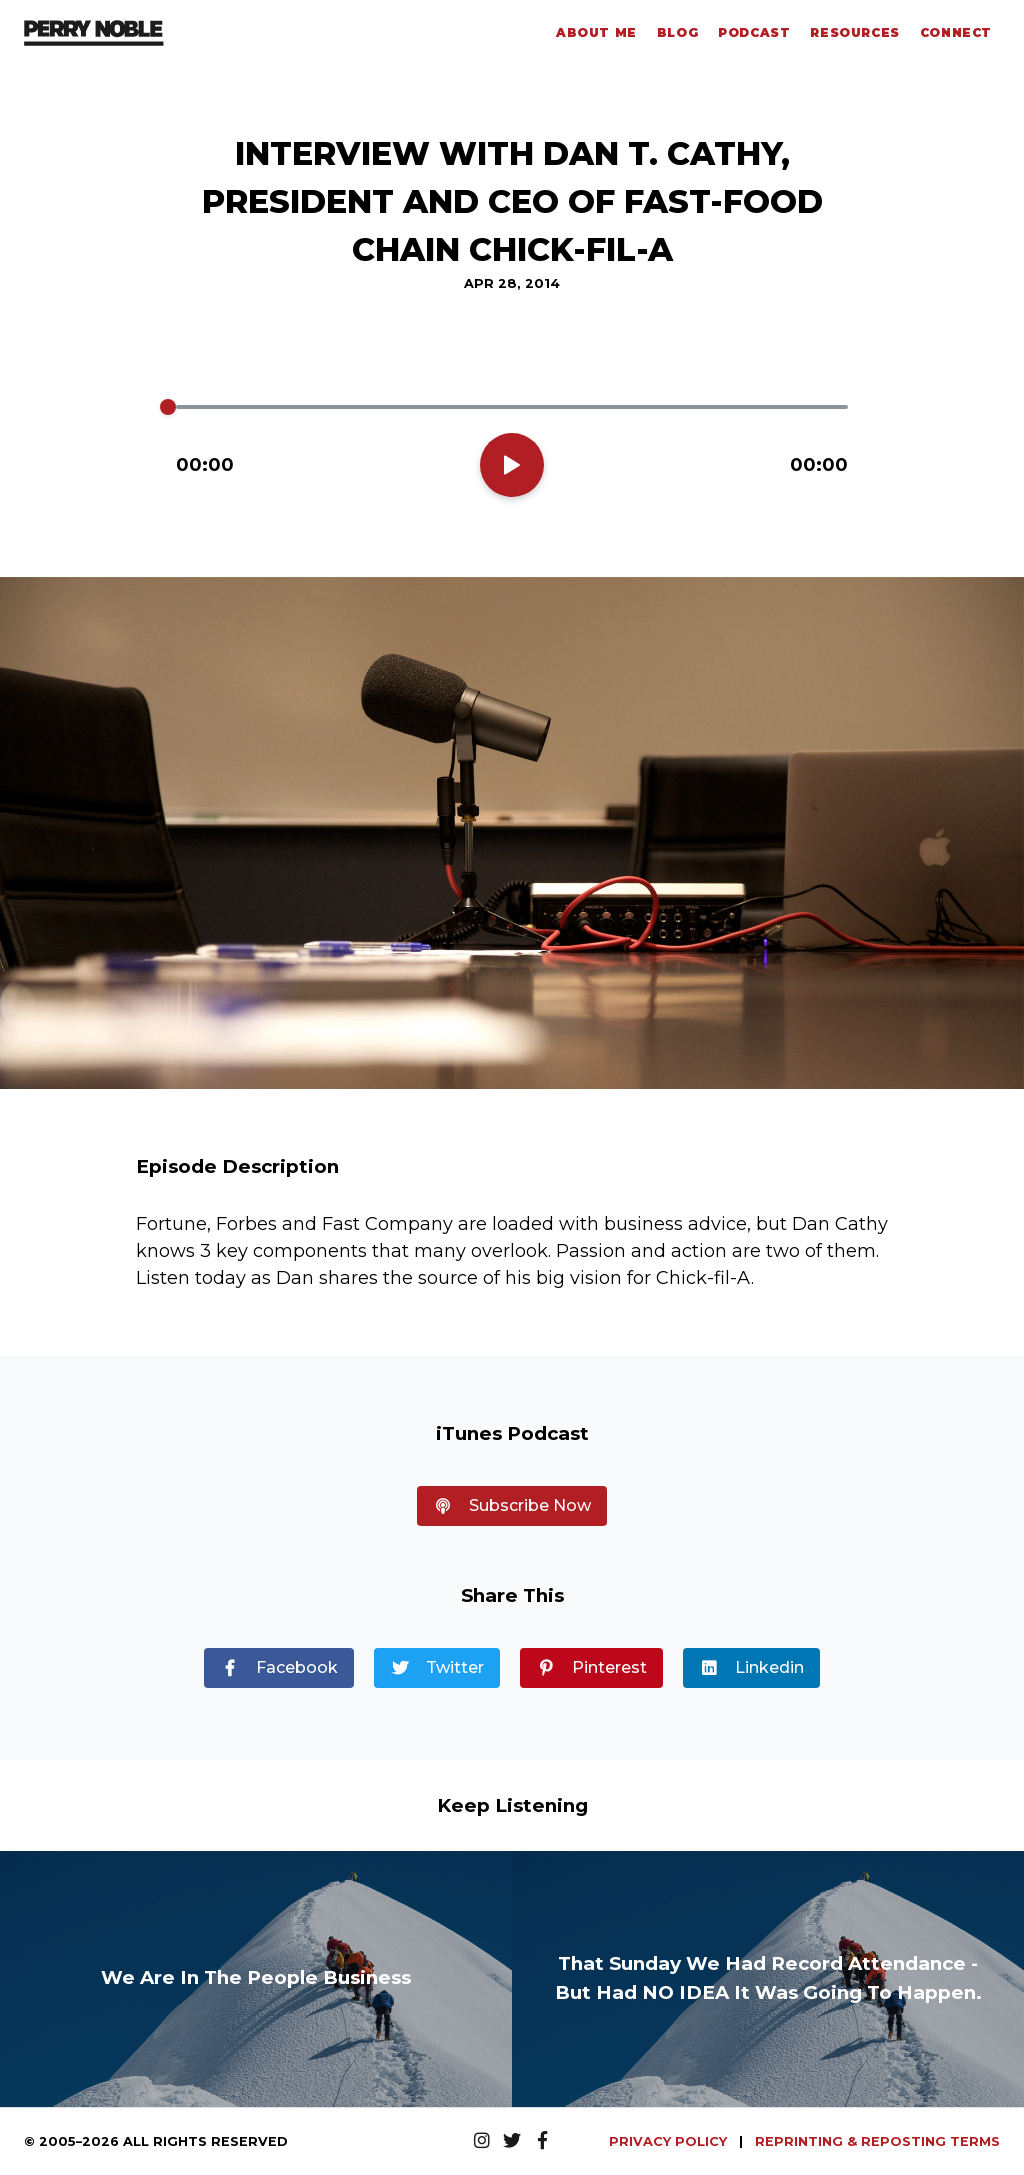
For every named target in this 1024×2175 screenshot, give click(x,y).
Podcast (754, 32)
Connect (956, 32)
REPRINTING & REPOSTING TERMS (877, 2141)
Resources (854, 32)
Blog (677, 32)
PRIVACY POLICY (670, 2141)
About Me (596, 32)
